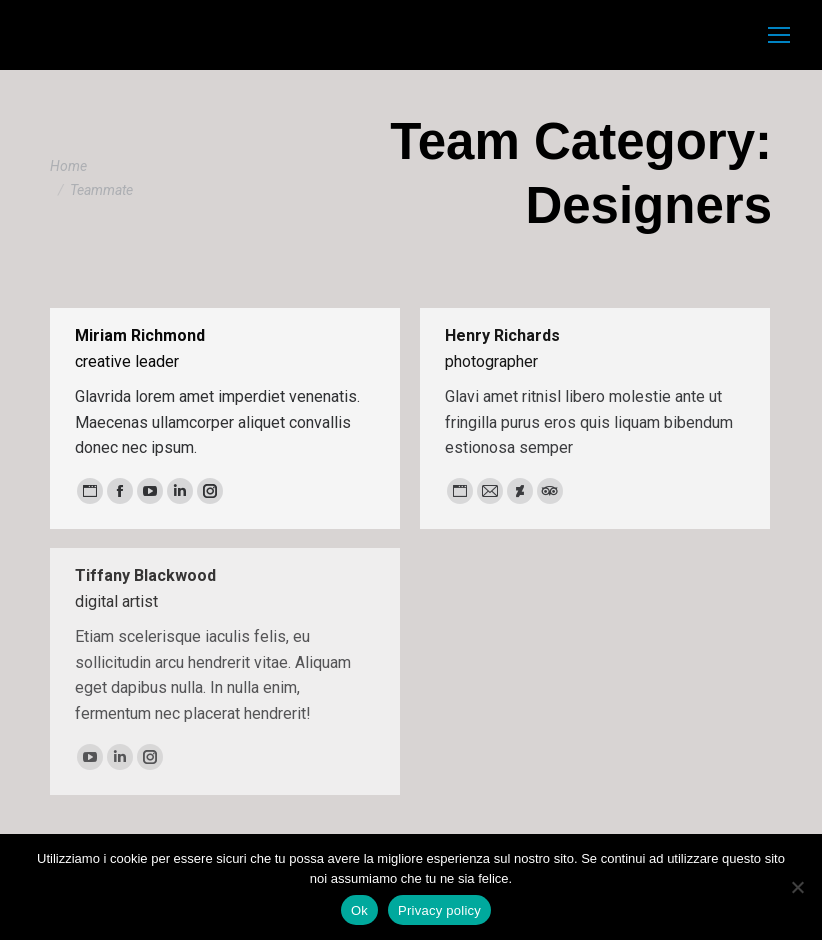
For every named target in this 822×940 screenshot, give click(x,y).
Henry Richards (502, 335)
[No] (797, 887)
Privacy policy (439, 910)
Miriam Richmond (140, 335)
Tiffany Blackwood (145, 575)
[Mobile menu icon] (779, 35)
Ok (359, 910)
